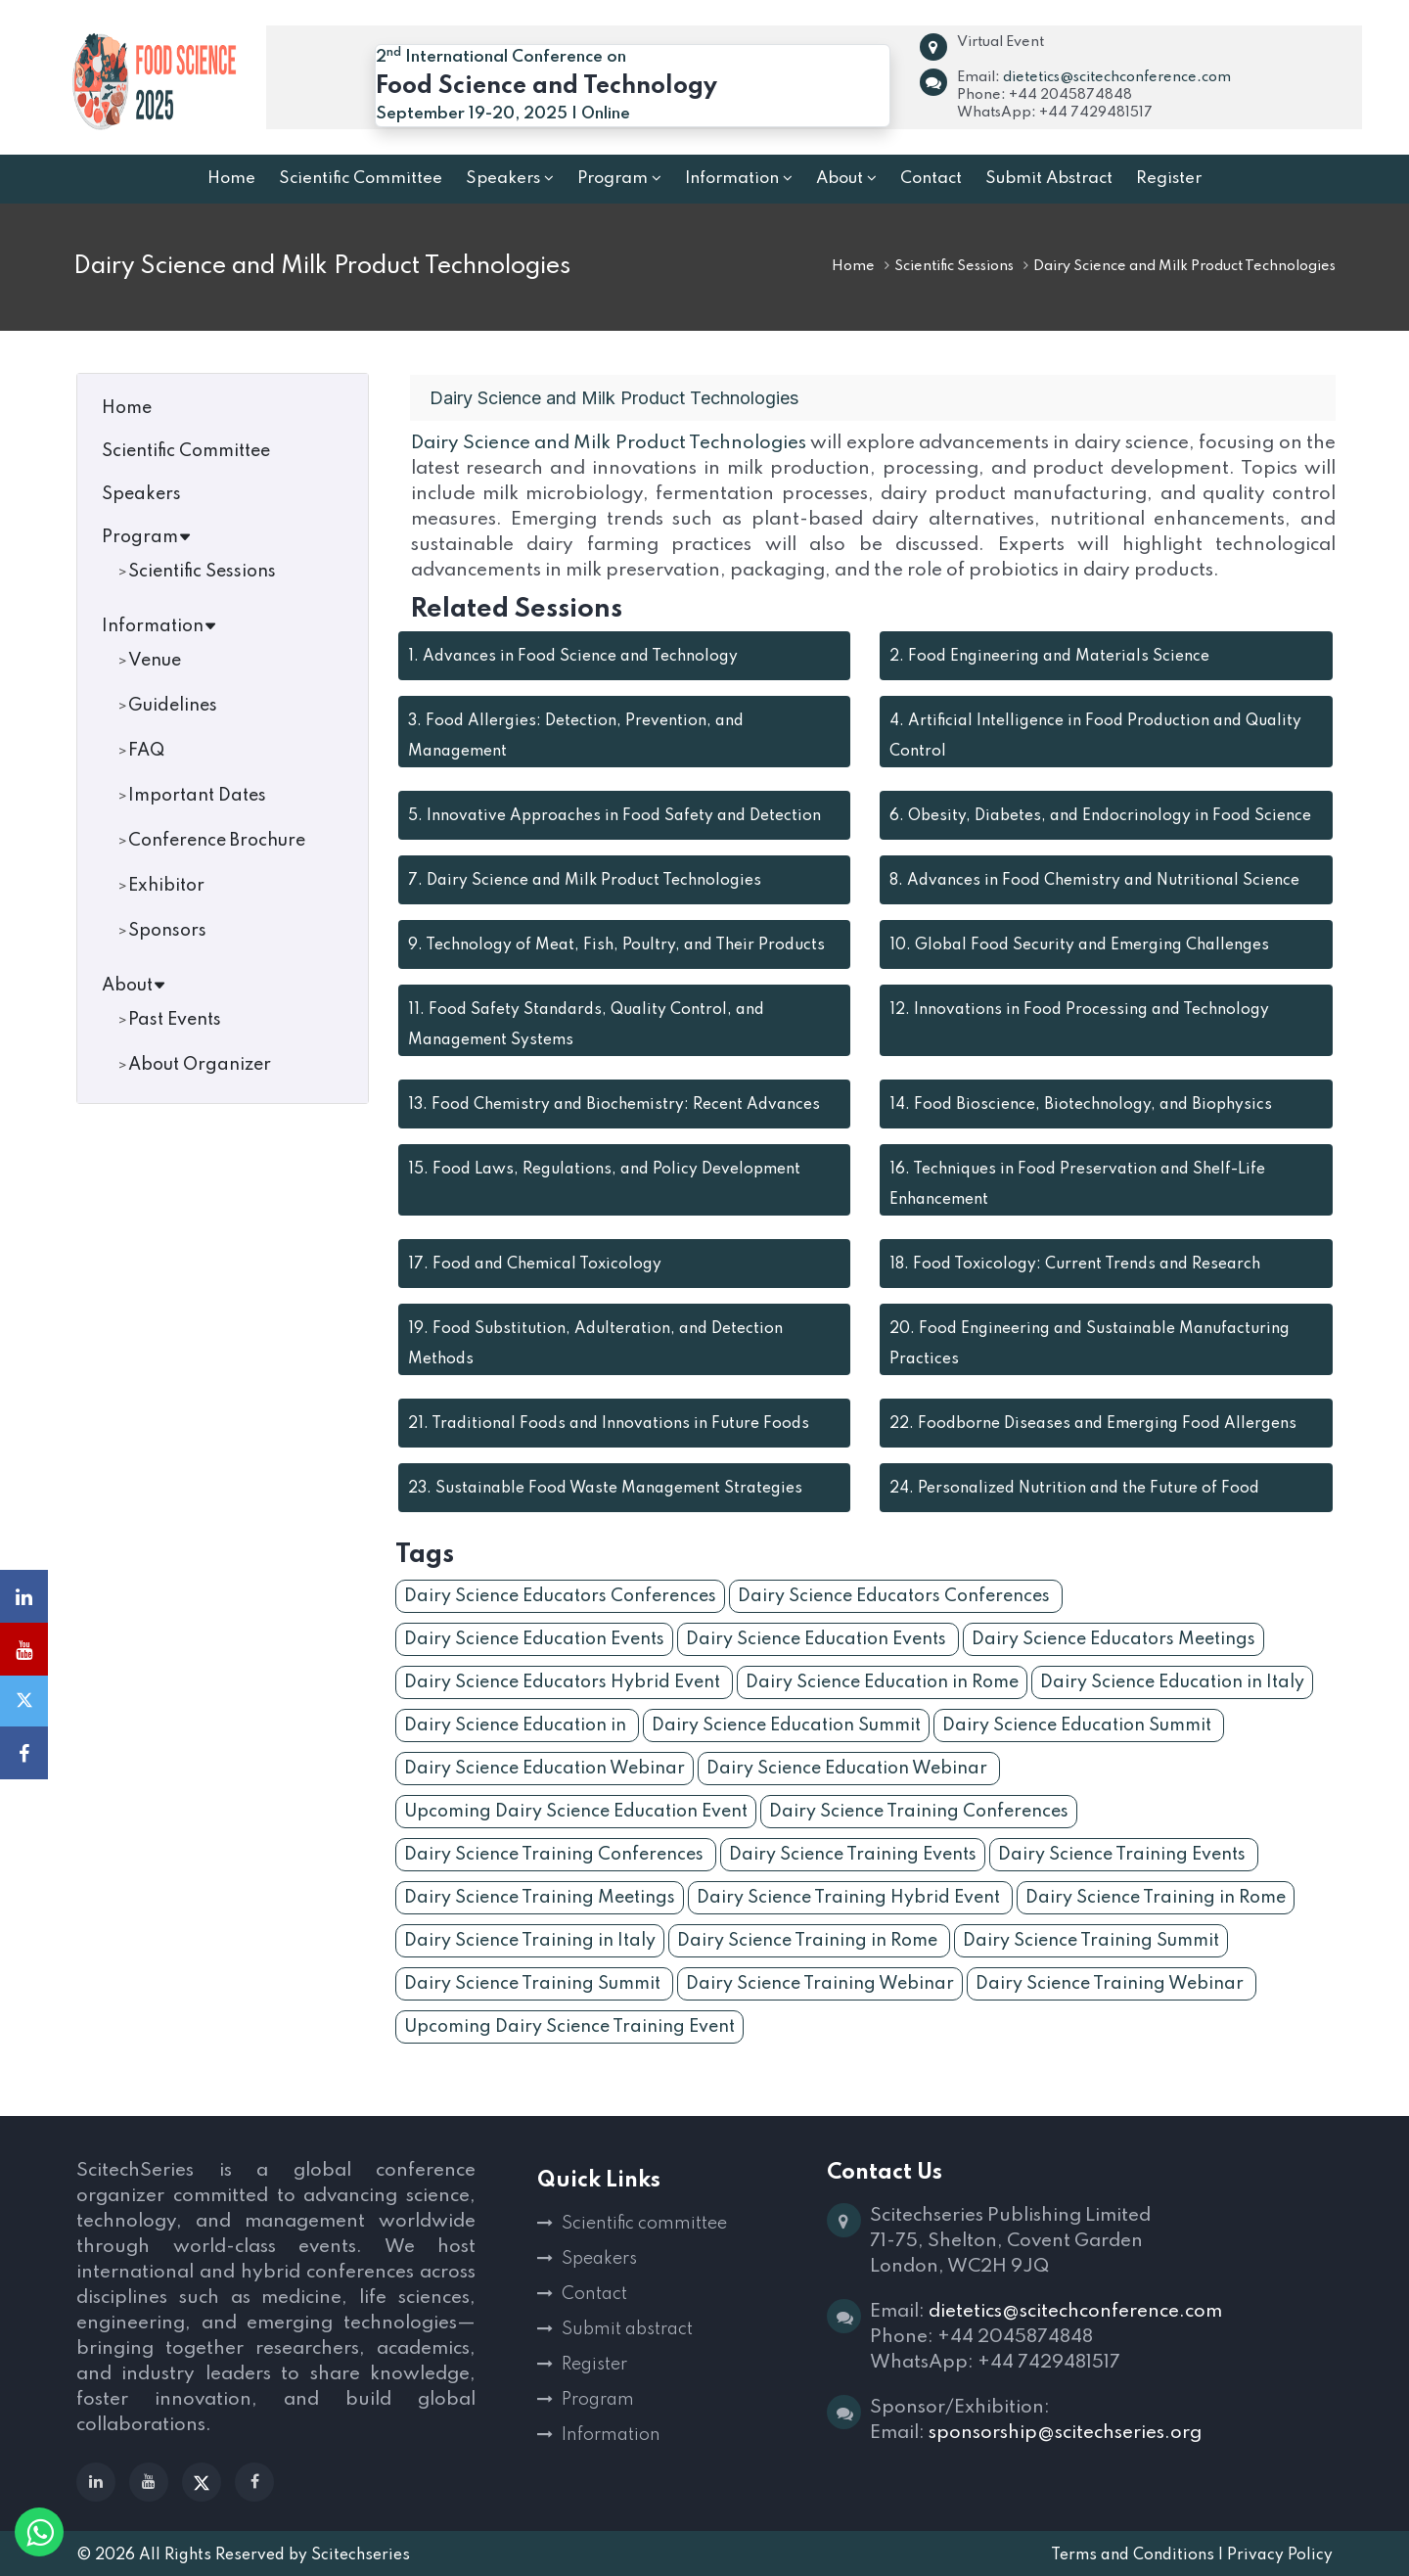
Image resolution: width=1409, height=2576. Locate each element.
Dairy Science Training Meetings (539, 1898)
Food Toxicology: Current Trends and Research (1074, 1264)
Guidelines (172, 705)
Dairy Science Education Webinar (544, 1768)
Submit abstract (627, 2329)
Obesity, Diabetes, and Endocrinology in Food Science (1100, 816)
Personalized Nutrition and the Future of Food (1074, 1488)
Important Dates (197, 796)
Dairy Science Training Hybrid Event (850, 1898)
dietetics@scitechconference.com (1117, 77)
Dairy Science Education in (517, 1725)
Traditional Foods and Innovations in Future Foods (608, 1424)
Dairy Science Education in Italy (1172, 1682)
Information (159, 626)
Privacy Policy (1280, 2555)
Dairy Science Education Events (534, 1639)
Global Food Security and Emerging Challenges (1079, 945)
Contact (594, 2294)
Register (594, 2364)
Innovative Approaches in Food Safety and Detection (614, 816)
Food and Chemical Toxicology (534, 1264)
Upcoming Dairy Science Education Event (576, 1811)
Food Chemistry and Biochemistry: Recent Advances (614, 1105)
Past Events (174, 1020)
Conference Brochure (216, 841)
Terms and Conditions (1132, 2555)
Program (147, 537)
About (134, 985)
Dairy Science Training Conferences (918, 1811)
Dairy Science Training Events (853, 1854)
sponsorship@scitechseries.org (1065, 2432)
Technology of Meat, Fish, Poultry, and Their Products (616, 945)
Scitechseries (360, 2555)
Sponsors (167, 931)
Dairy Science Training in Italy (530, 1941)
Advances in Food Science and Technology (573, 657)
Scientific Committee (186, 451)
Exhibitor (166, 886)
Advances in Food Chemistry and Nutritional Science (1094, 881)
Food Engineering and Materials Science (1049, 657)
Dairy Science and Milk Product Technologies (609, 443)
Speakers (141, 494)
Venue (154, 660)
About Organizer (199, 1065)
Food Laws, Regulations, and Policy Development (604, 1169)
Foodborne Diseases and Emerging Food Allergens (1092, 1424)
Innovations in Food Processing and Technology (1079, 1010)
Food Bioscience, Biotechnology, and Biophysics (1080, 1105)
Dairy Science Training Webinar (820, 1984)
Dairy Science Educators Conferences (560, 1596)
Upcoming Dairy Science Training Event (569, 2027)
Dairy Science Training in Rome (1155, 1898)
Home (853, 266)
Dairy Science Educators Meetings (1113, 1639)
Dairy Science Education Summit (786, 1725)
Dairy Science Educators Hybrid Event (564, 1682)
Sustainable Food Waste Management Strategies (605, 1488)
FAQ (146, 750)
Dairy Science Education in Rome (882, 1682)
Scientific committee (644, 2223)
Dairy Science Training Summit (1091, 1941)
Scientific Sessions (954, 266)
